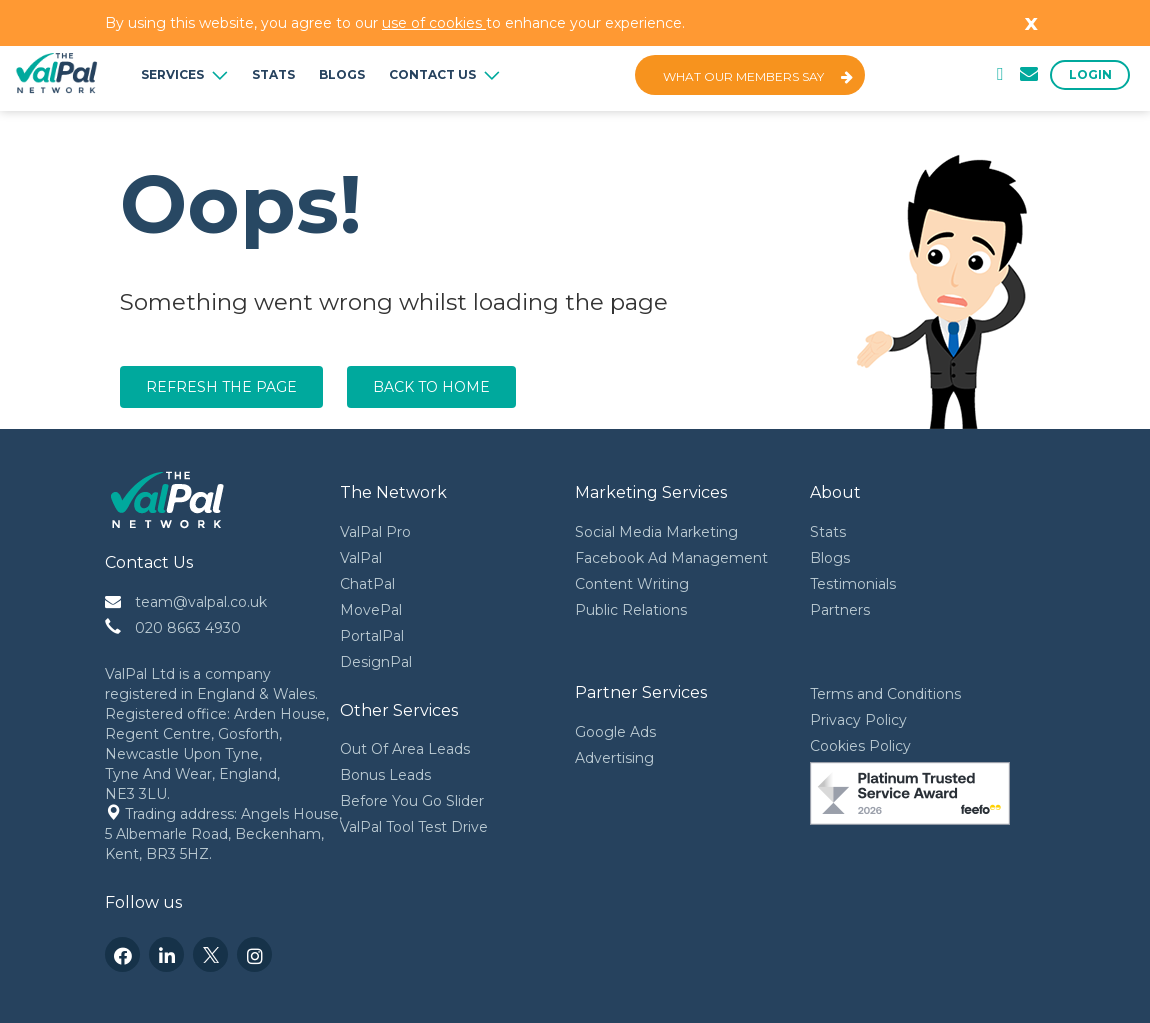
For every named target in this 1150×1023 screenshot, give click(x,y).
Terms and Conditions (885, 694)
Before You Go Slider (412, 801)
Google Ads (615, 732)
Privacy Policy (858, 720)
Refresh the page (221, 387)
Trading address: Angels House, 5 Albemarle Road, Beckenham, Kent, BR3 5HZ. (225, 834)
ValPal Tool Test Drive (414, 827)
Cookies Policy (860, 746)
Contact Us (444, 74)
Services (184, 74)
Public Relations (631, 610)
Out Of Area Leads (405, 749)
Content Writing (632, 584)
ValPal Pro (375, 532)
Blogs (342, 74)
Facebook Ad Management (671, 558)
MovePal (371, 610)
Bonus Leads (385, 775)
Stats (273, 74)
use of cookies (434, 23)
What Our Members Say (758, 76)
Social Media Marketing (656, 532)
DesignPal (376, 662)
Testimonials (853, 584)
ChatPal (367, 584)
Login (1090, 74)
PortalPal (372, 636)
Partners (840, 610)
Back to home (431, 387)
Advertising (614, 758)
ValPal (361, 558)
